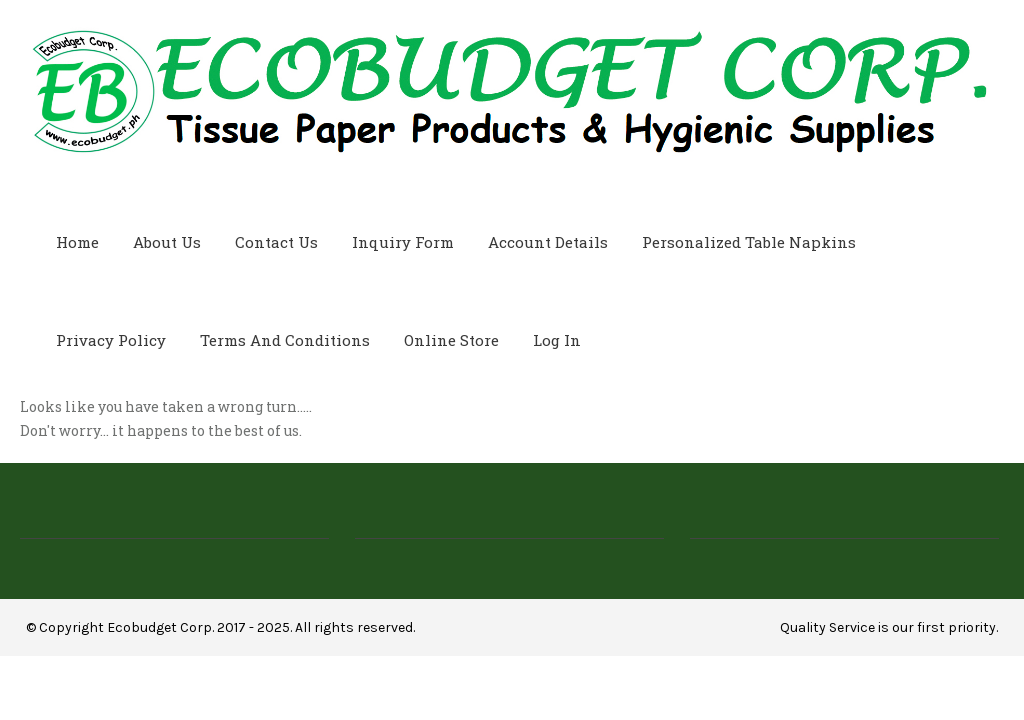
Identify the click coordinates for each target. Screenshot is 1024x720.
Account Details (548, 242)
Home (77, 242)
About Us (167, 242)
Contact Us (276, 242)
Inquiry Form (403, 242)
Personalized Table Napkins (749, 242)
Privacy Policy (111, 340)
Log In (557, 340)
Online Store (451, 340)
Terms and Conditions (285, 340)
